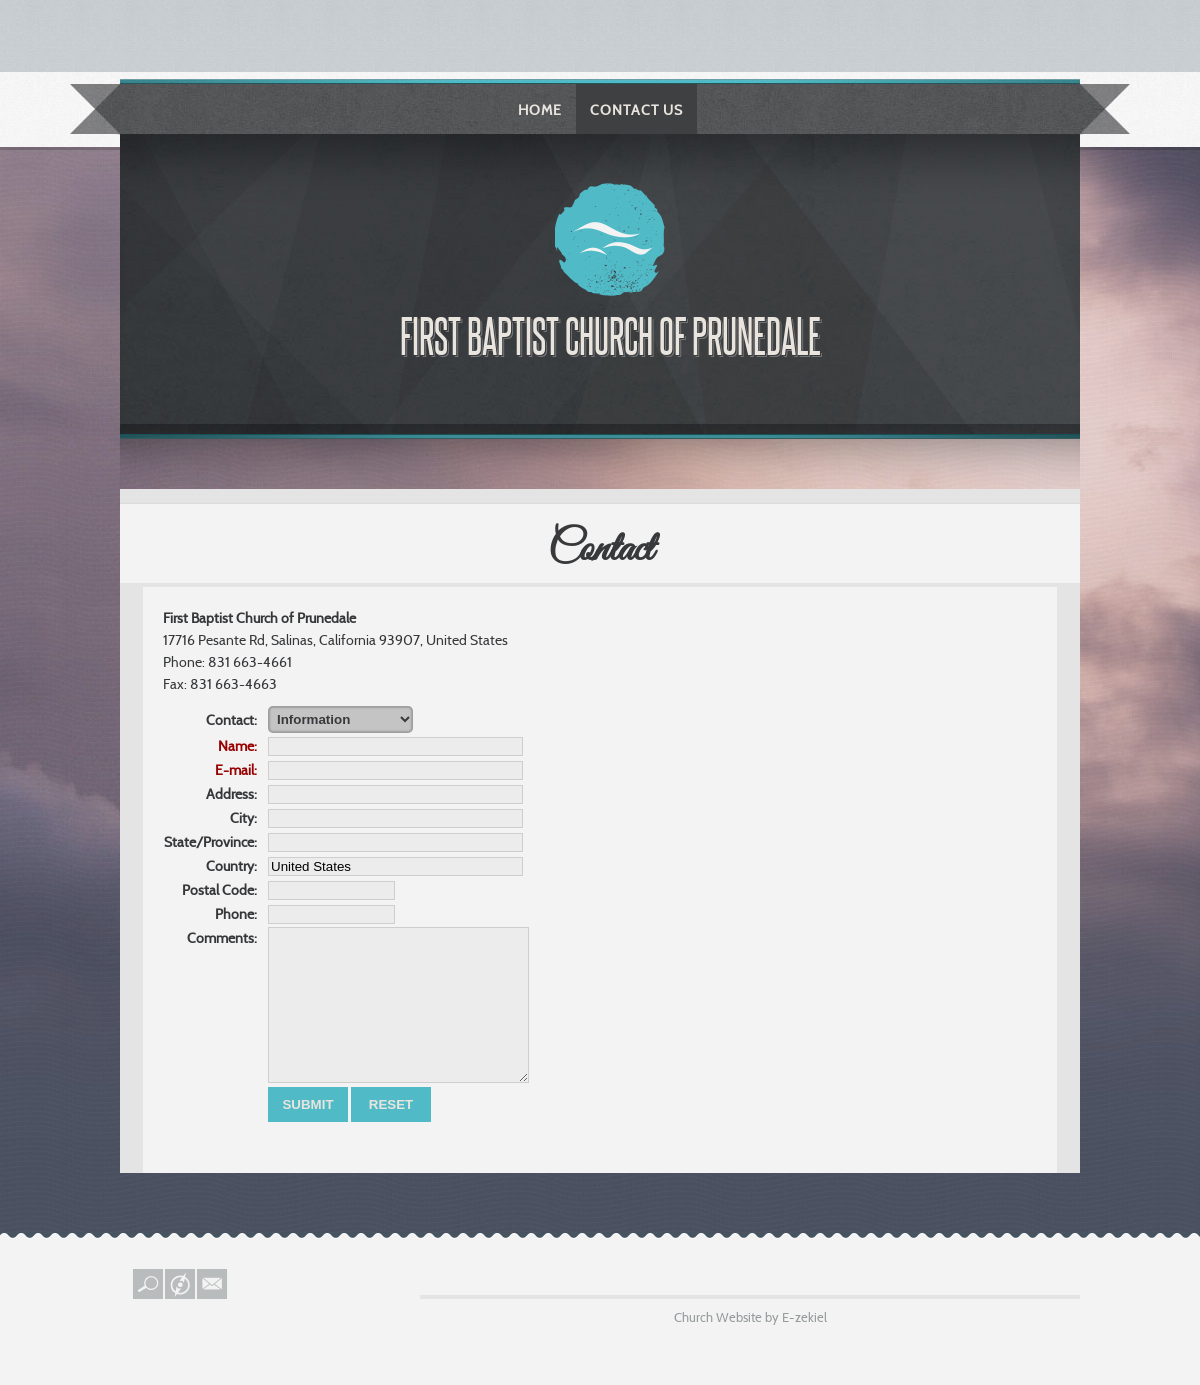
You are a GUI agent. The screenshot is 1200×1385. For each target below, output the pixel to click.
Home (540, 110)
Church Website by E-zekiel (750, 1347)
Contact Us (636, 110)
